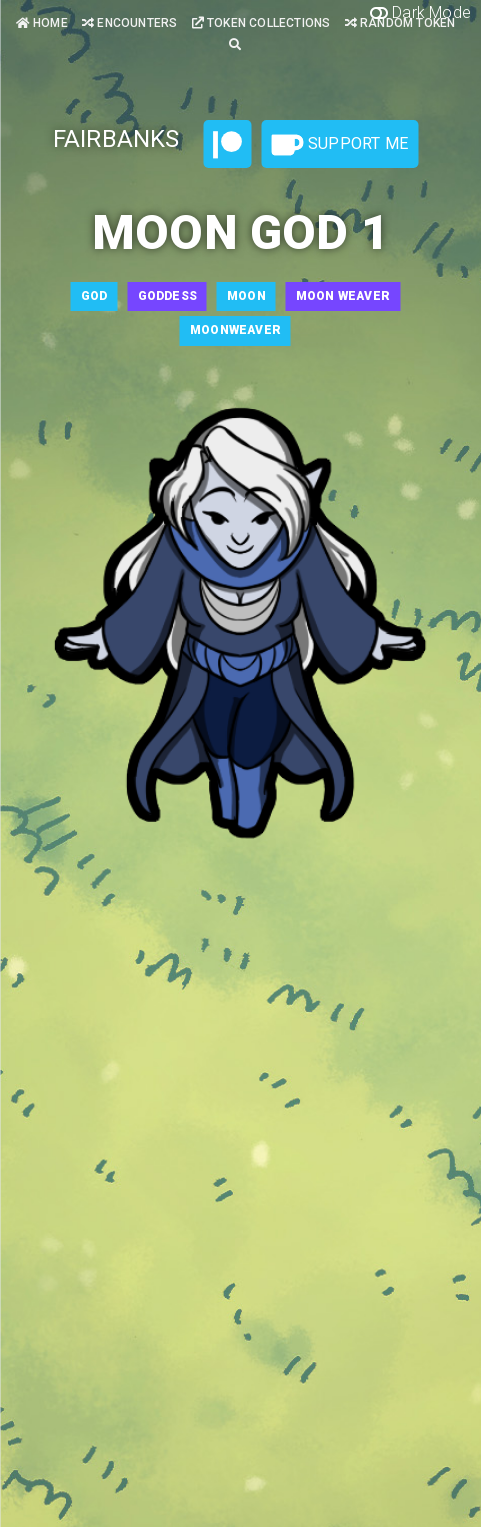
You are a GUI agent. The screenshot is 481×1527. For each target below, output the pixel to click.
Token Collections (261, 23)
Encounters (129, 23)
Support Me (340, 145)
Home (42, 23)
